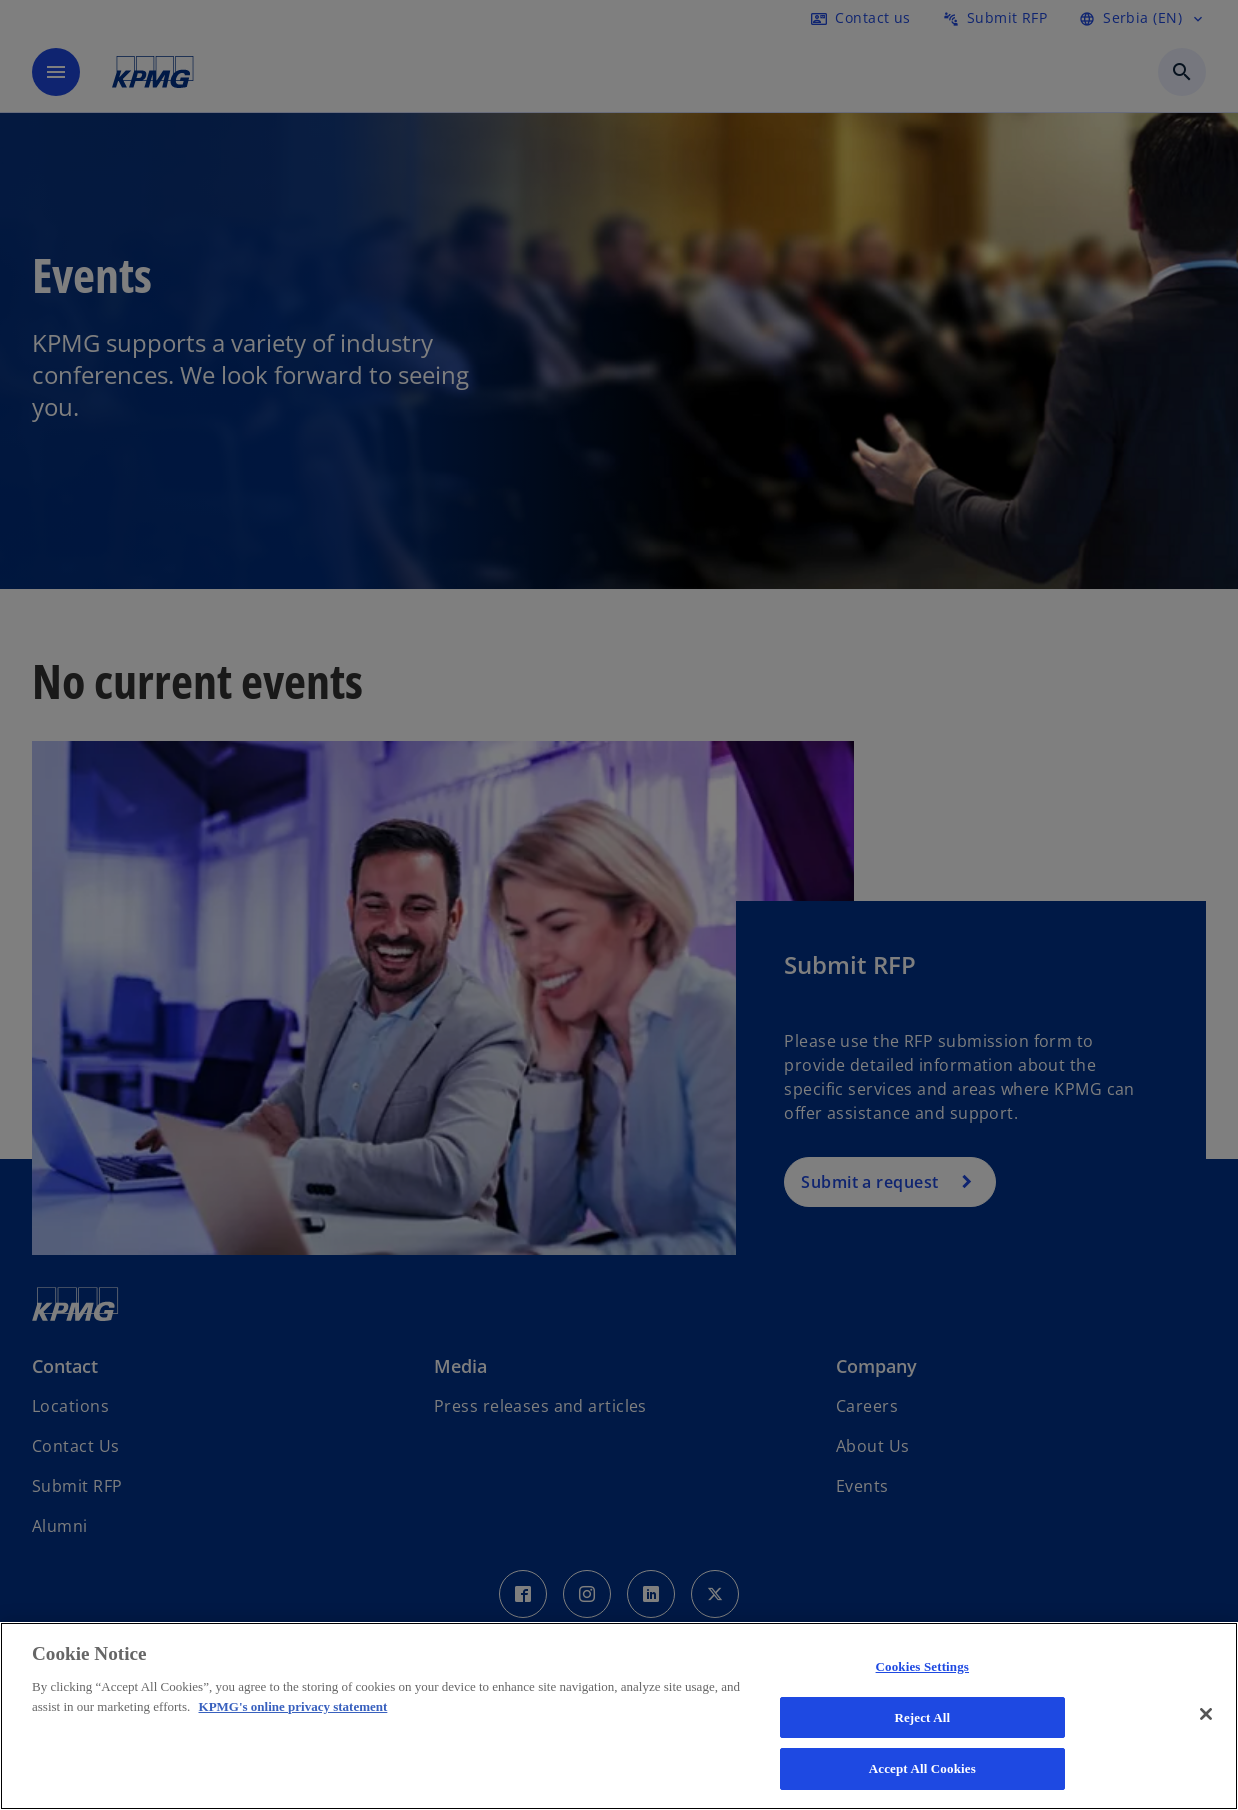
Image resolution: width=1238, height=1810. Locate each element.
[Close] (1206, 1714)
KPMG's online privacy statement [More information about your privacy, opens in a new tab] (293, 1706)
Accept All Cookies (922, 1768)
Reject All (922, 1717)
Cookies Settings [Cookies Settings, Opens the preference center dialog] (922, 1666)
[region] (619, 1716)
